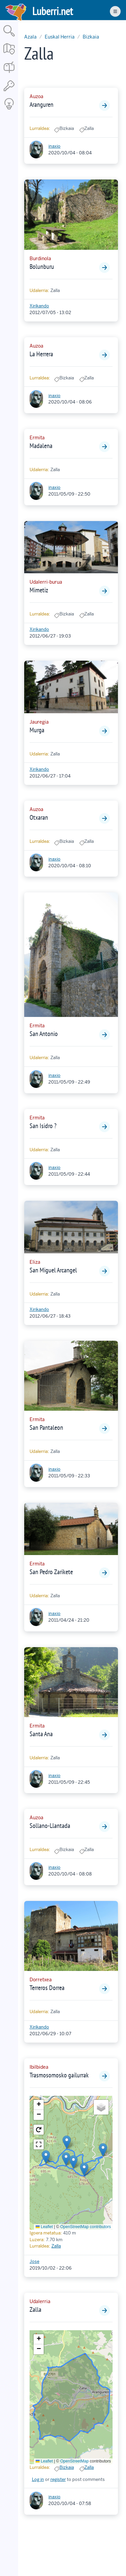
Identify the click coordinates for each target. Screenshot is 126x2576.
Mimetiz (39, 590)
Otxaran (39, 817)
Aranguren (41, 104)
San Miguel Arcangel (53, 1270)
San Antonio (44, 1033)
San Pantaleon (46, 1427)
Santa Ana (41, 1733)
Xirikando (39, 306)
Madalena (41, 445)
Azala (30, 37)
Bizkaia (91, 37)
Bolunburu (42, 266)
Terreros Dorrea (47, 1987)
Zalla (56, 2246)
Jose (34, 2261)
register (58, 2479)
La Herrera (41, 354)
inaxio (54, 146)
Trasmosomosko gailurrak (59, 2075)
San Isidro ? (43, 1125)
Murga (37, 730)
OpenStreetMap (74, 2461)
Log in (38, 2479)
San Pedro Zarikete (51, 1571)
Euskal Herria (60, 37)
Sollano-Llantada (50, 1825)
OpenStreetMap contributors (85, 2226)
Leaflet (44, 2226)
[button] (66, 2142)
